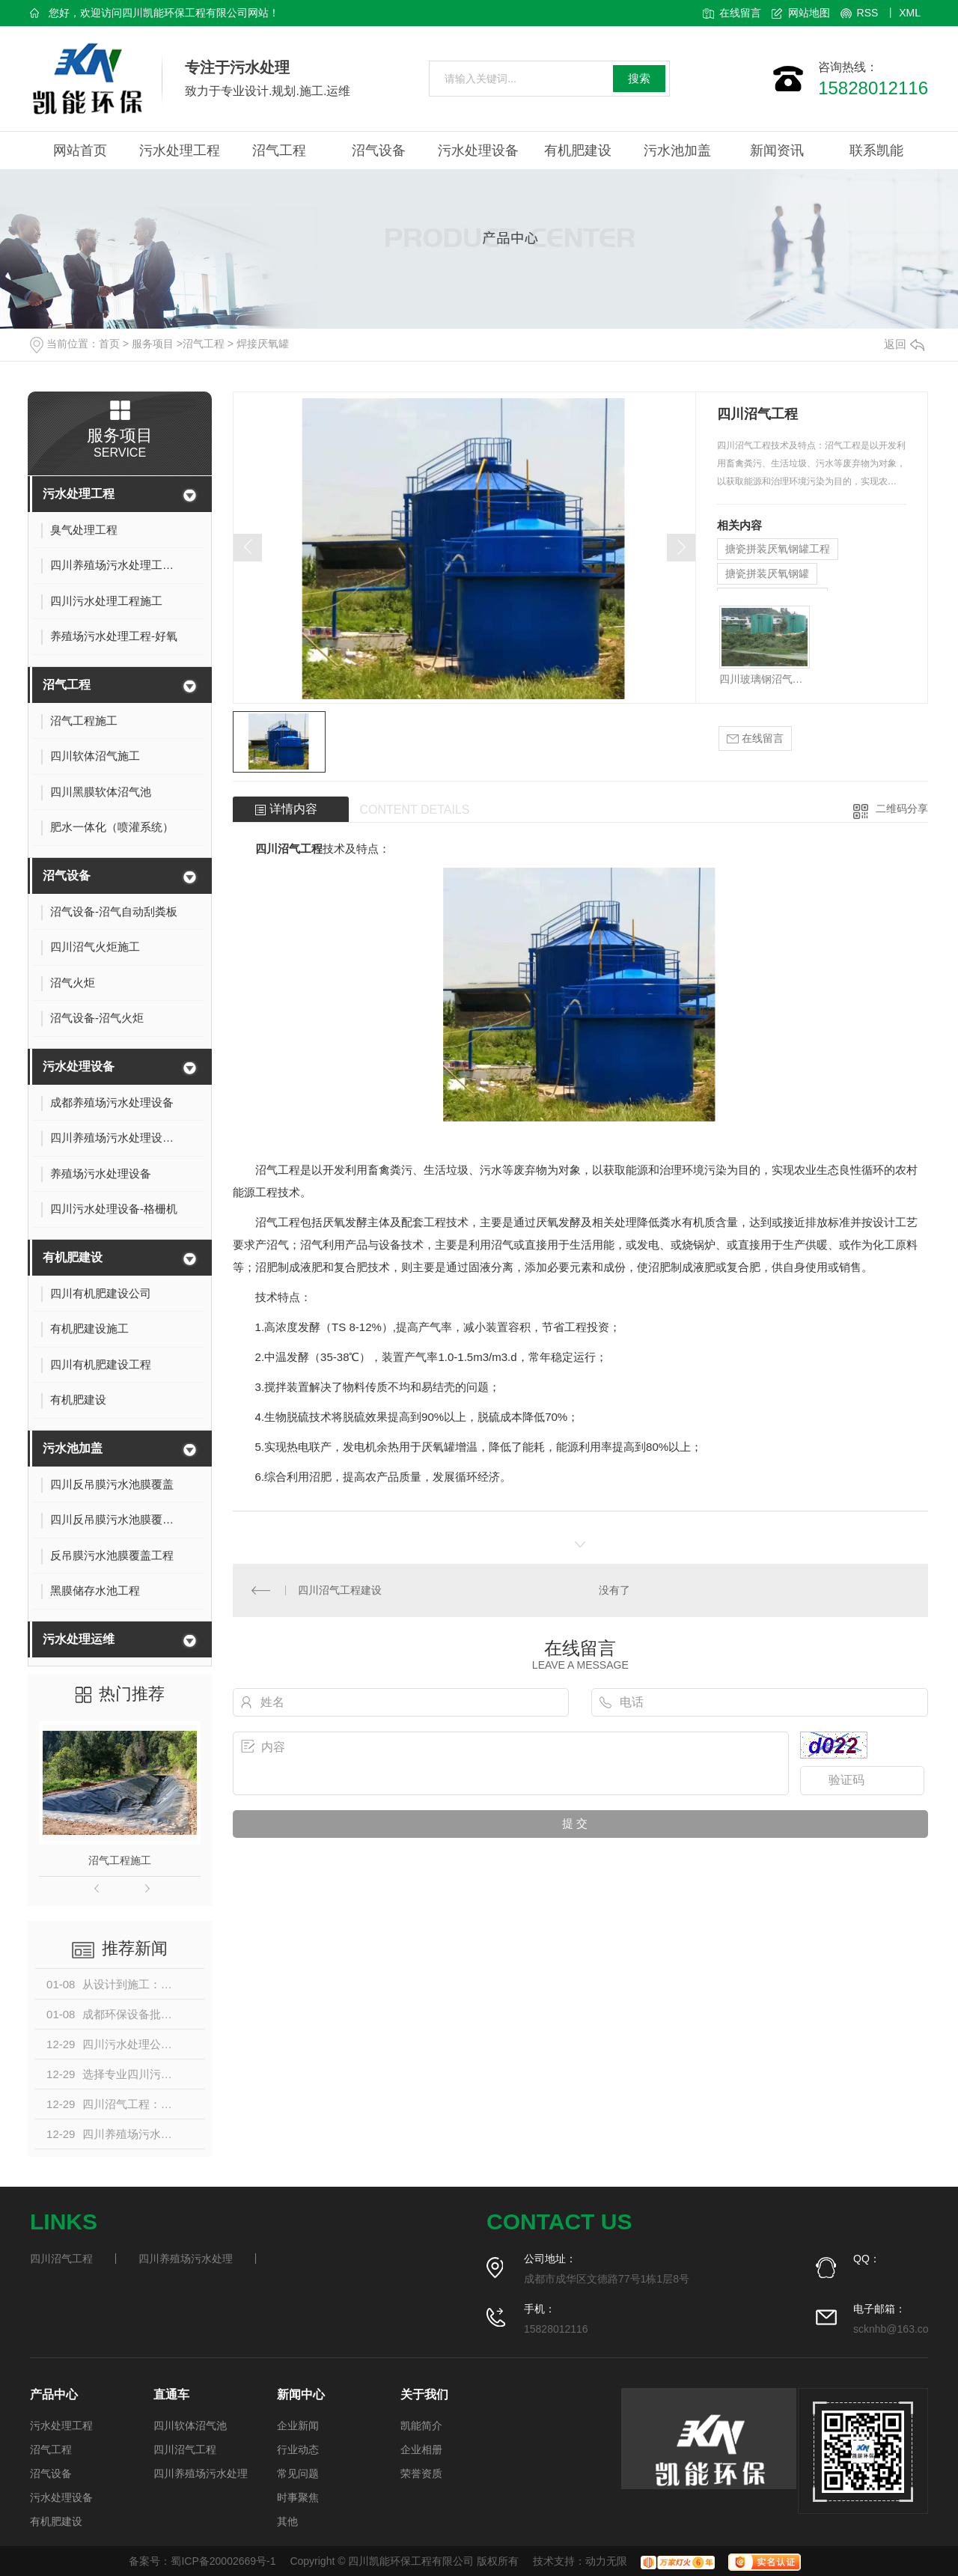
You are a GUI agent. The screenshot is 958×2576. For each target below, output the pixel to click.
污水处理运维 (79, 1639)
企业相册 (421, 2449)
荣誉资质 (421, 2473)
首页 (109, 344)
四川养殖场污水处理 (185, 2258)
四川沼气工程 (289, 848)
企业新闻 (298, 2425)
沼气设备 (379, 150)
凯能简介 (421, 2425)
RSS (868, 13)
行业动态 (298, 2449)
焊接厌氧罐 (263, 344)
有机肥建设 (577, 150)
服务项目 (153, 344)
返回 (904, 344)
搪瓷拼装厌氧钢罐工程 (777, 549)
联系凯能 (876, 150)
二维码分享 (902, 808)
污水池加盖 (677, 150)
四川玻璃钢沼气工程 (764, 679)
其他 (287, 2521)
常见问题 (298, 2473)
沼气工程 (279, 150)
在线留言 (740, 13)
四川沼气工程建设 (340, 1590)
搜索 (639, 78)
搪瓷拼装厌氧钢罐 (767, 573)
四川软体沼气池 (190, 2425)
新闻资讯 (777, 150)
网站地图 (809, 13)
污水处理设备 (478, 150)
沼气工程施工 (119, 1860)
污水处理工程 (179, 150)
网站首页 (80, 150)
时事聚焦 (298, 2497)
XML (910, 13)
